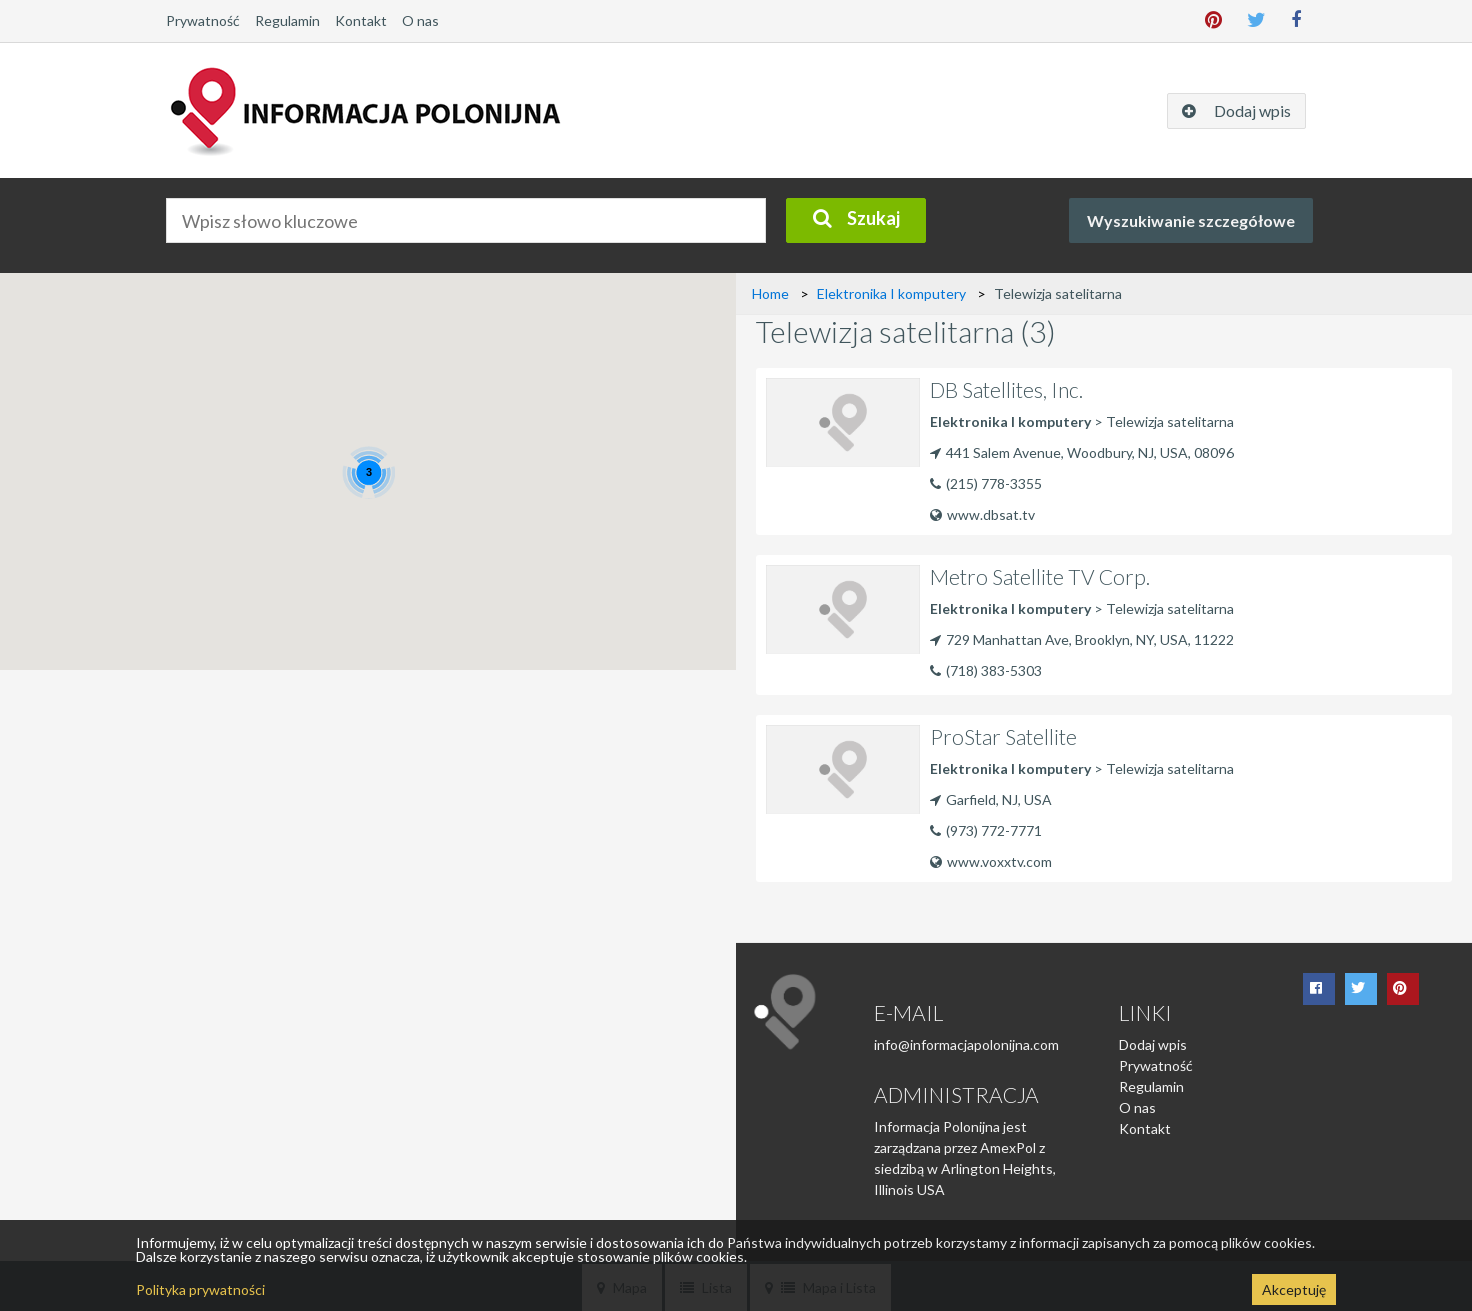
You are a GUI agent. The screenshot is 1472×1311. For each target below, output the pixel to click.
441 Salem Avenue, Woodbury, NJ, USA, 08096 (1082, 452)
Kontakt (361, 20)
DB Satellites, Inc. (1006, 389)
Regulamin (287, 20)
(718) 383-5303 (994, 670)
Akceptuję (1294, 1289)
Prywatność (203, 20)
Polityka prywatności (200, 1289)
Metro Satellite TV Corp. (1040, 576)
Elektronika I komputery (891, 293)
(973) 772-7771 (994, 830)
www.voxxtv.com (991, 861)
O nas (420, 20)
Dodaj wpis (1153, 1044)
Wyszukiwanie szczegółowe (1191, 220)
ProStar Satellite (1003, 736)
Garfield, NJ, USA (991, 799)
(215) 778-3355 (994, 483)
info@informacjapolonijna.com (966, 1044)
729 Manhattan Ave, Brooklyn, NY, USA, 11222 (1082, 639)
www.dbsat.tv (982, 514)
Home (770, 293)
